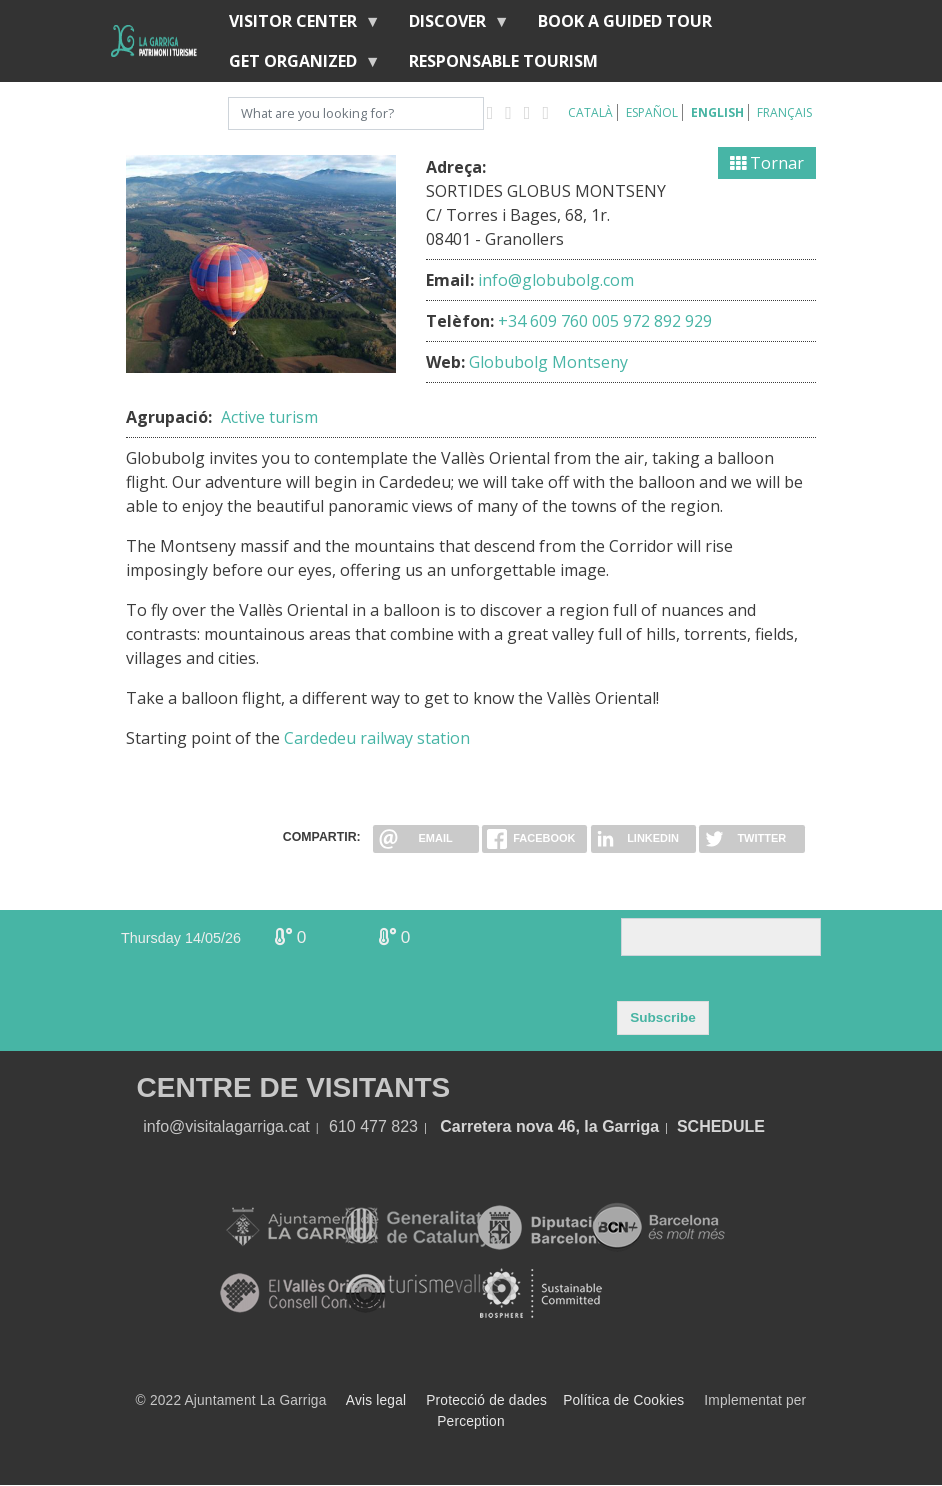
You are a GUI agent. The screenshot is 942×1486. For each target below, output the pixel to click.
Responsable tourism (503, 61)
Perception (471, 1421)
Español (652, 112)
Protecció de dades (486, 1400)
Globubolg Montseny (548, 362)
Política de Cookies (623, 1400)
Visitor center (297, 25)
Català (590, 112)
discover (451, 25)
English (717, 112)
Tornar (767, 163)
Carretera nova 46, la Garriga (549, 1126)
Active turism (269, 417)
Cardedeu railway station (377, 738)
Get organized (297, 65)
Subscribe (663, 1017)
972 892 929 (667, 321)
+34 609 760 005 (558, 321)
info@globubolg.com (556, 280)
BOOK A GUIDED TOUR (625, 21)
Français (784, 112)
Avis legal (376, 1400)
